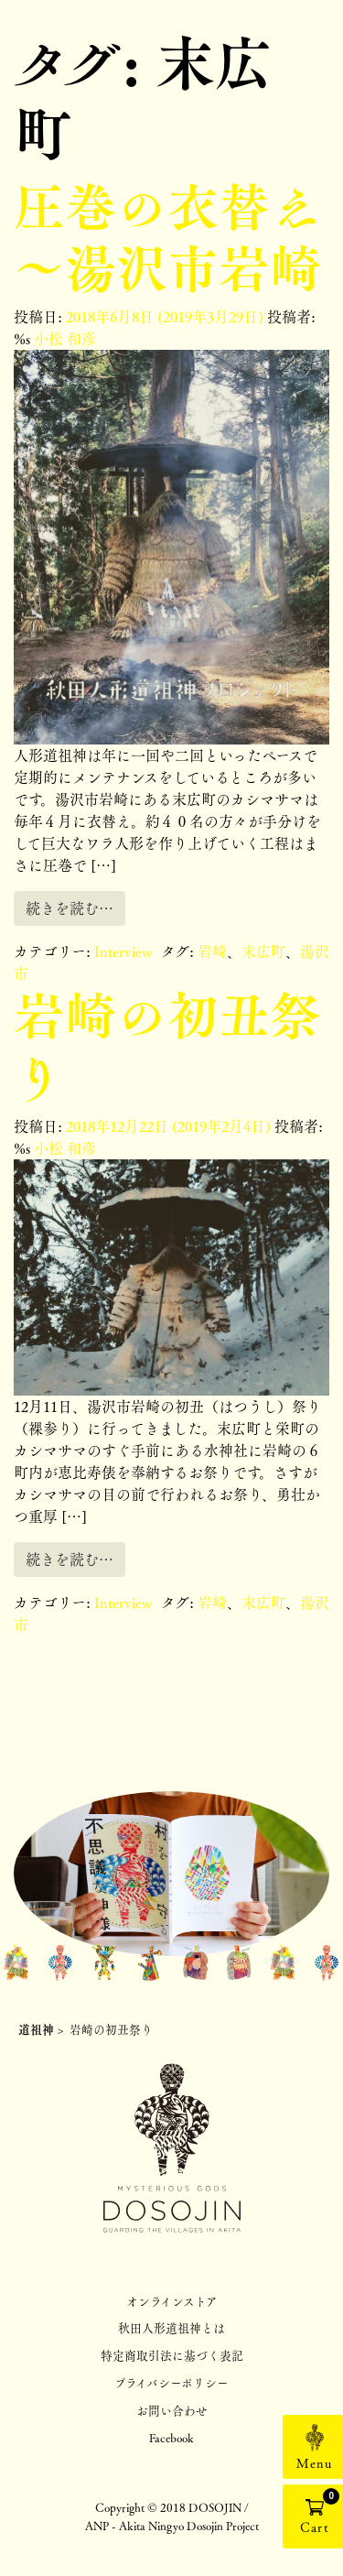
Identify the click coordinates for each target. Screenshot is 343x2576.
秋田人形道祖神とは (171, 2327)
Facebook (171, 2437)
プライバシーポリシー (171, 2382)
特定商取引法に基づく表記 (172, 2355)
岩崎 (212, 951)
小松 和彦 (63, 338)
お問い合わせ (172, 2409)
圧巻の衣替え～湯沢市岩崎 (167, 236)
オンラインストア (172, 2301)
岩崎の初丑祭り (167, 1045)
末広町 (263, 951)
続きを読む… (69, 908)
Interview (123, 951)
